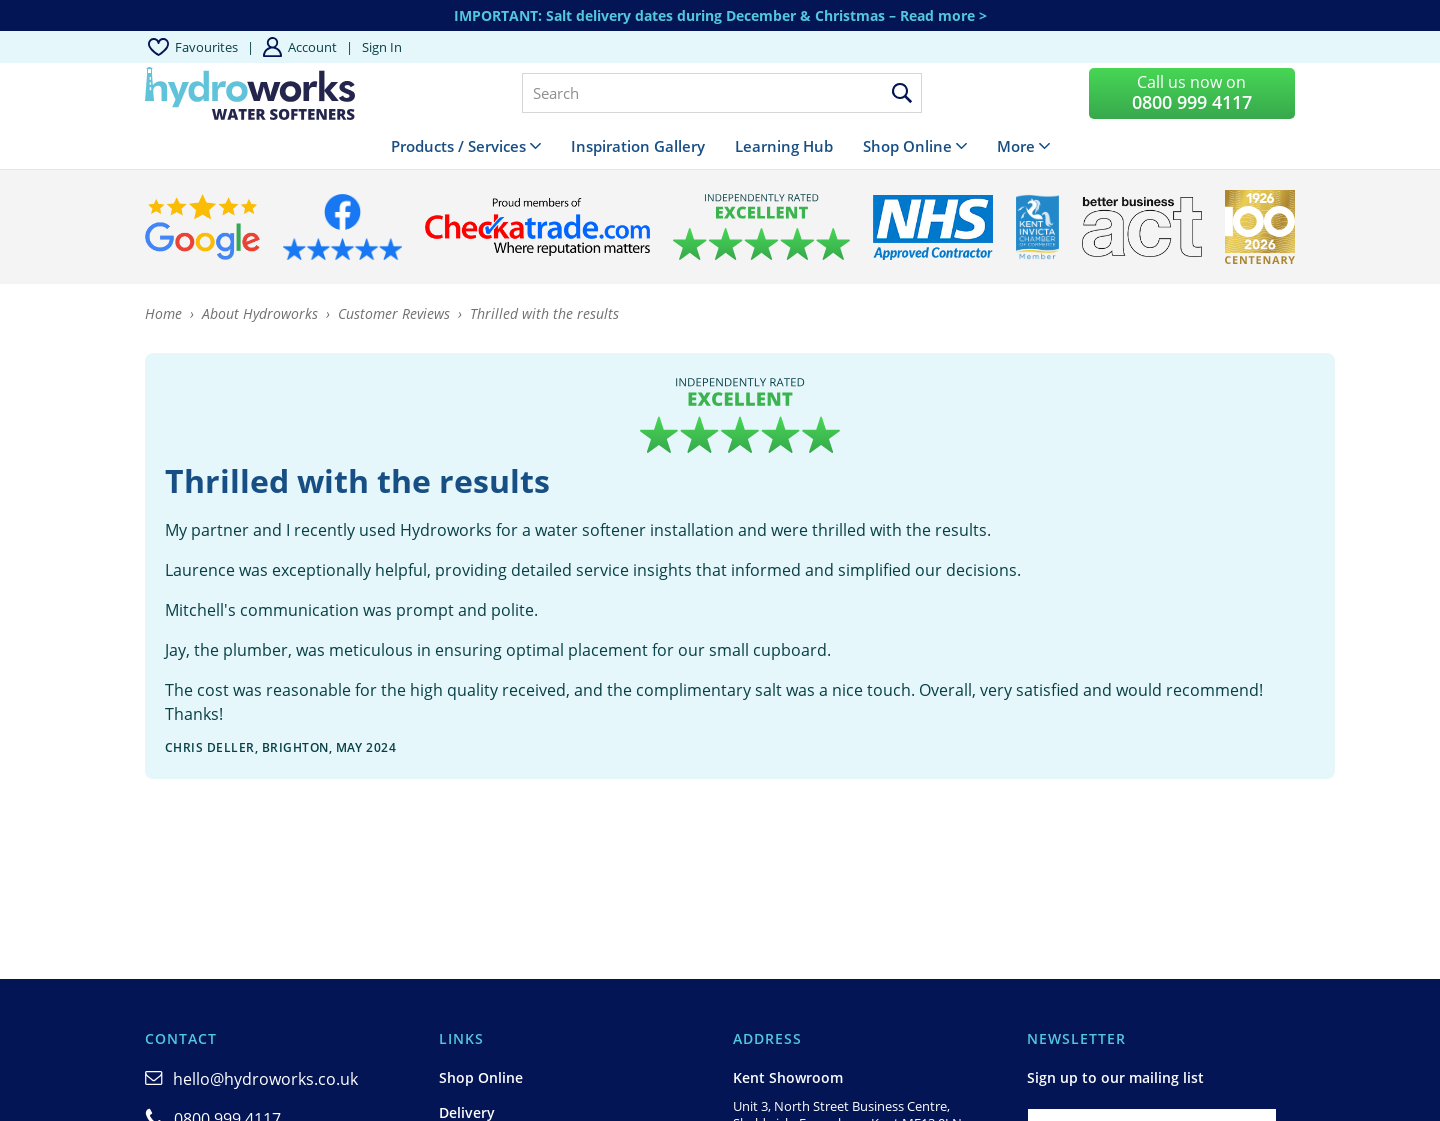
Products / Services (458, 146)
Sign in (382, 47)
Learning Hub (784, 146)
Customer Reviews (394, 313)
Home (163, 313)
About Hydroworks (260, 313)
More (1016, 146)
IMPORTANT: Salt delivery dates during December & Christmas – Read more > (720, 15)
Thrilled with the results (544, 313)
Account (312, 47)
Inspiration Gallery (638, 146)
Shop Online (907, 146)
